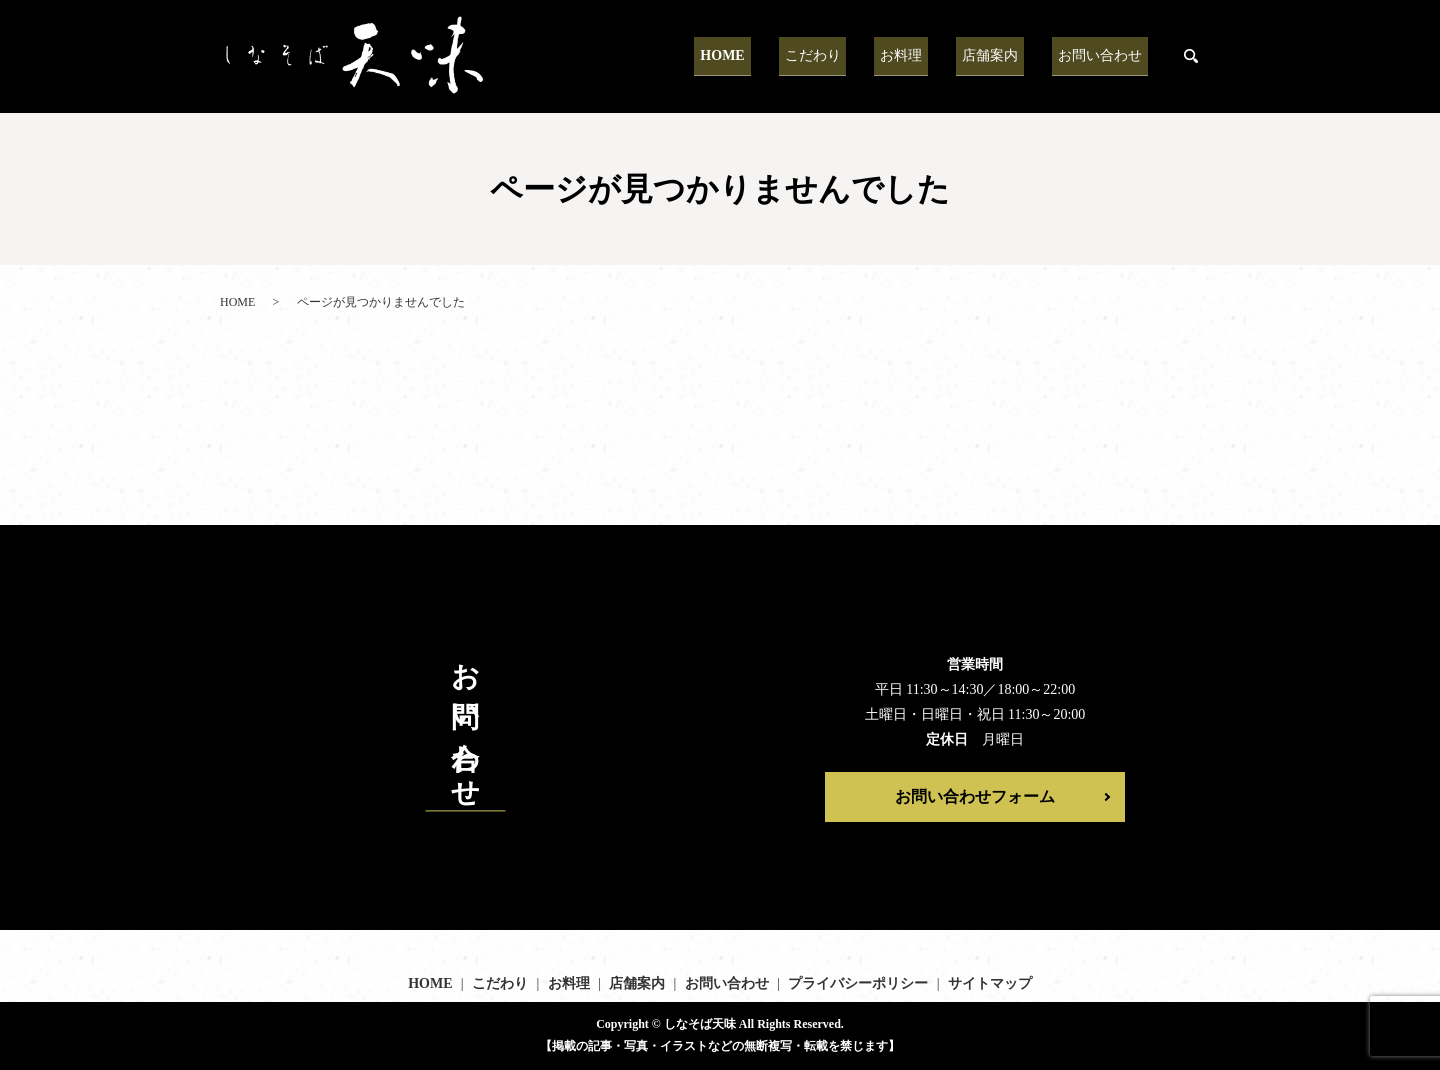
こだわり (854, 55)
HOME (776, 55)
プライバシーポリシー (858, 983)
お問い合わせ (1106, 55)
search (1191, 57)
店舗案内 (1008, 55)
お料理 (931, 55)
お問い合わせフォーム (975, 796)
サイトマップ (990, 983)
